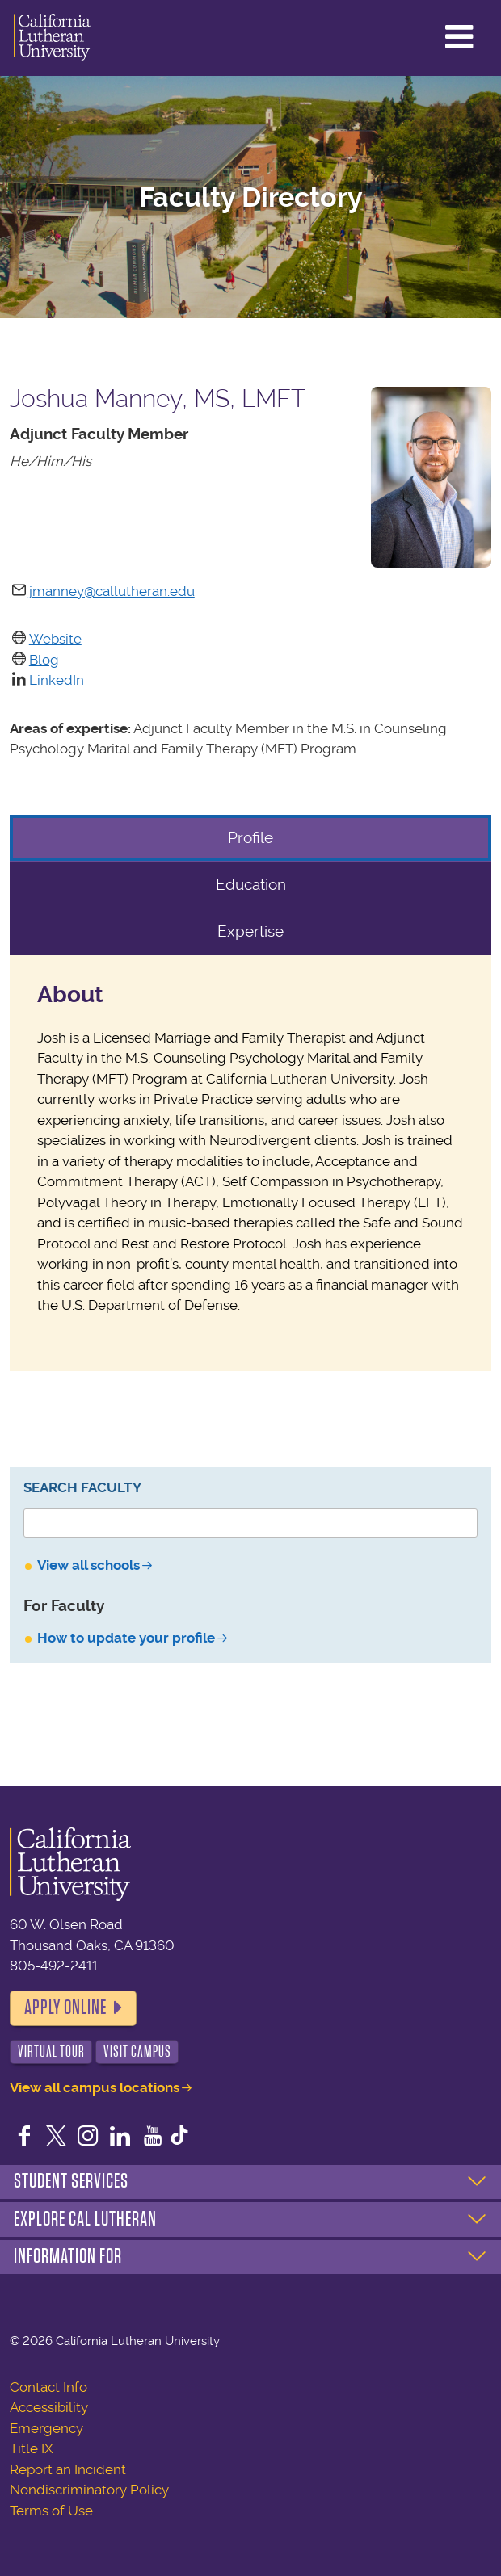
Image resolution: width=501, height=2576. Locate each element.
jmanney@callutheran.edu (112, 591)
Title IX (31, 2448)
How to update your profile (126, 1638)
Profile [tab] (250, 838)
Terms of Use (51, 2511)
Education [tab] (251, 884)
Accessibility (49, 2407)
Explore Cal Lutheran (85, 2219)
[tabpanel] (250, 1163)
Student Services (71, 2181)
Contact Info (48, 2387)
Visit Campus (137, 2051)
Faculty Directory (251, 197)
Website (55, 639)
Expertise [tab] (250, 931)
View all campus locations (94, 2087)
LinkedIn (56, 680)
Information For (68, 2256)
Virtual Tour (51, 2051)
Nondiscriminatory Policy (89, 2490)
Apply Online (65, 2007)
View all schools (88, 1565)
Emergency (46, 2428)
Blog (44, 660)
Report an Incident (68, 2469)
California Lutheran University (52, 38)
